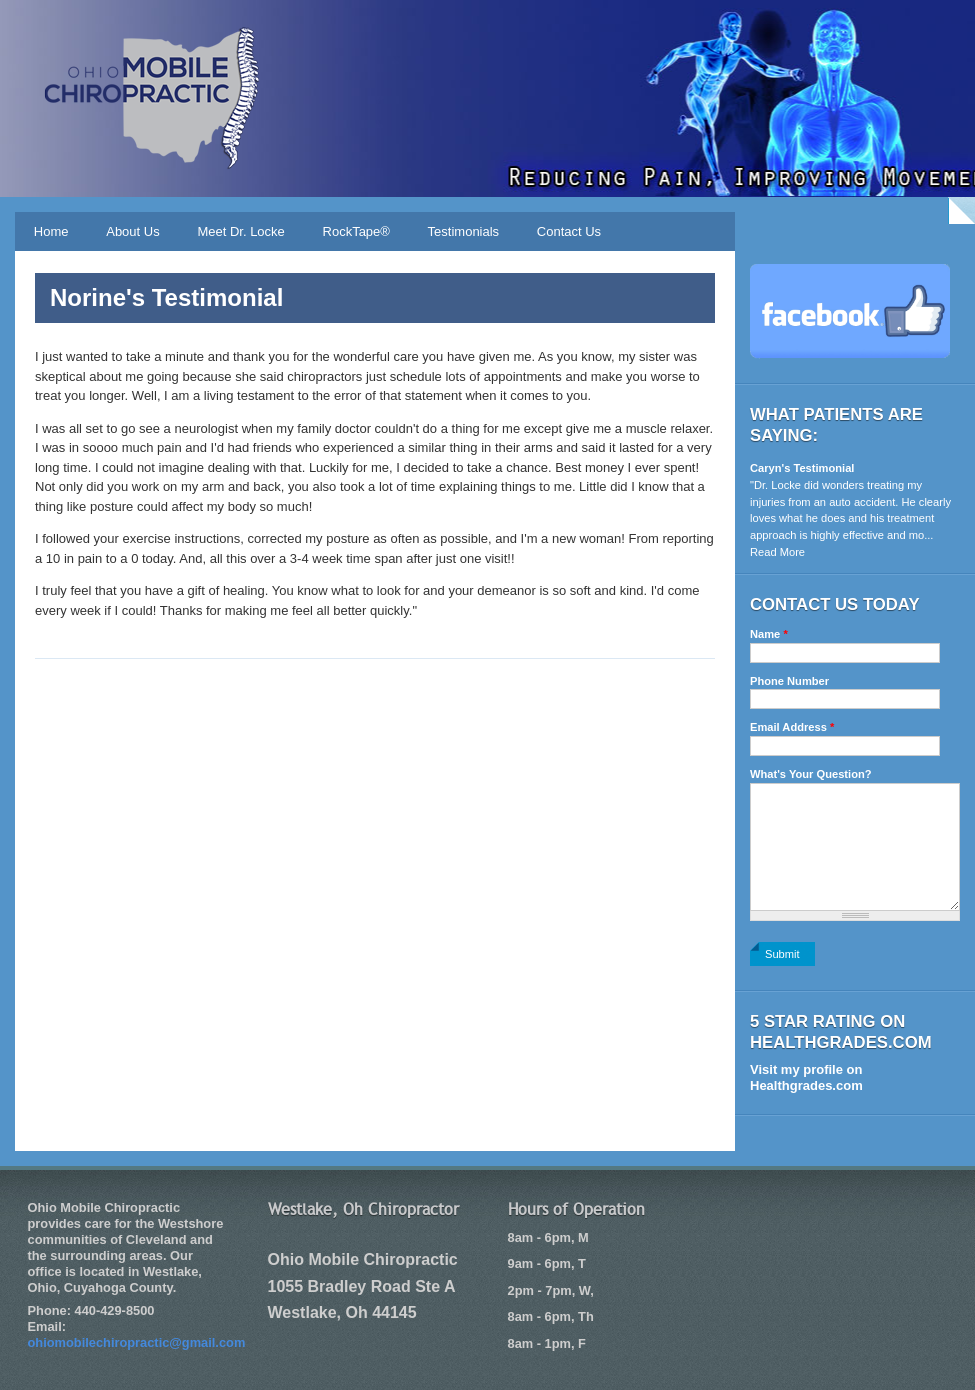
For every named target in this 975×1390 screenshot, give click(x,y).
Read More (777, 552)
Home (51, 231)
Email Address (792, 727)
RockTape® (356, 231)
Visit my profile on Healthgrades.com (806, 1077)
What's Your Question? (811, 774)
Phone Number (789, 681)
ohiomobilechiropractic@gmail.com (137, 1342)
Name (769, 634)
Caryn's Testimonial (802, 468)
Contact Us (569, 231)
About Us (132, 231)
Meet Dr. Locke (240, 231)
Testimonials (464, 231)
